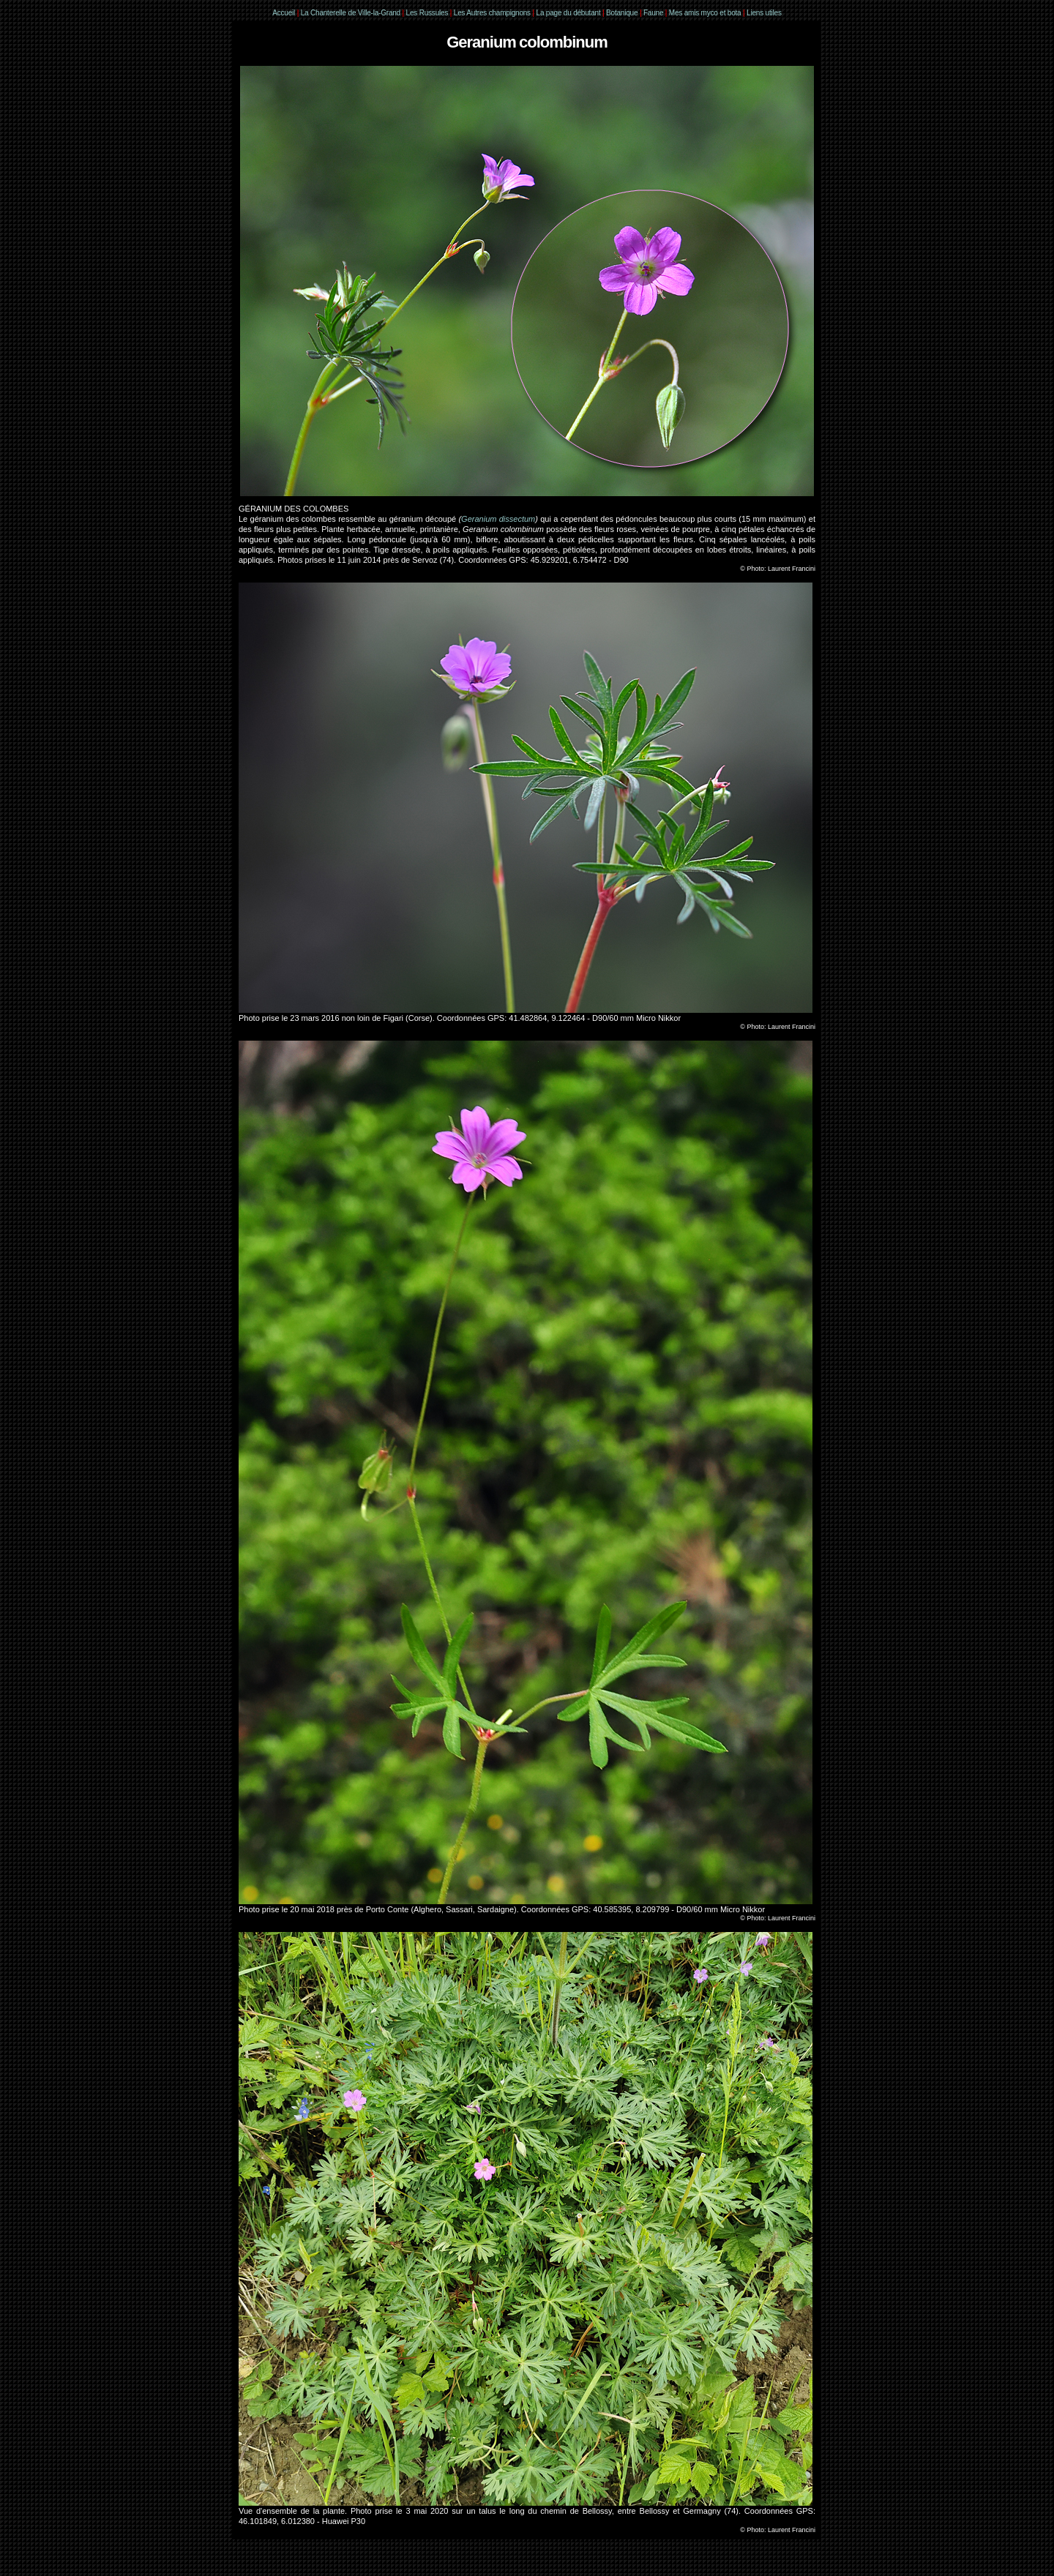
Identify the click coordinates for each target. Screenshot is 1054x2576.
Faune (653, 13)
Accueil (283, 13)
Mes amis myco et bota (705, 13)
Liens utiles (764, 13)
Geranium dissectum (498, 518)
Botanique (622, 13)
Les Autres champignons (492, 13)
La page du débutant (569, 13)
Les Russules (427, 13)
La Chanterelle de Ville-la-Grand (352, 13)
